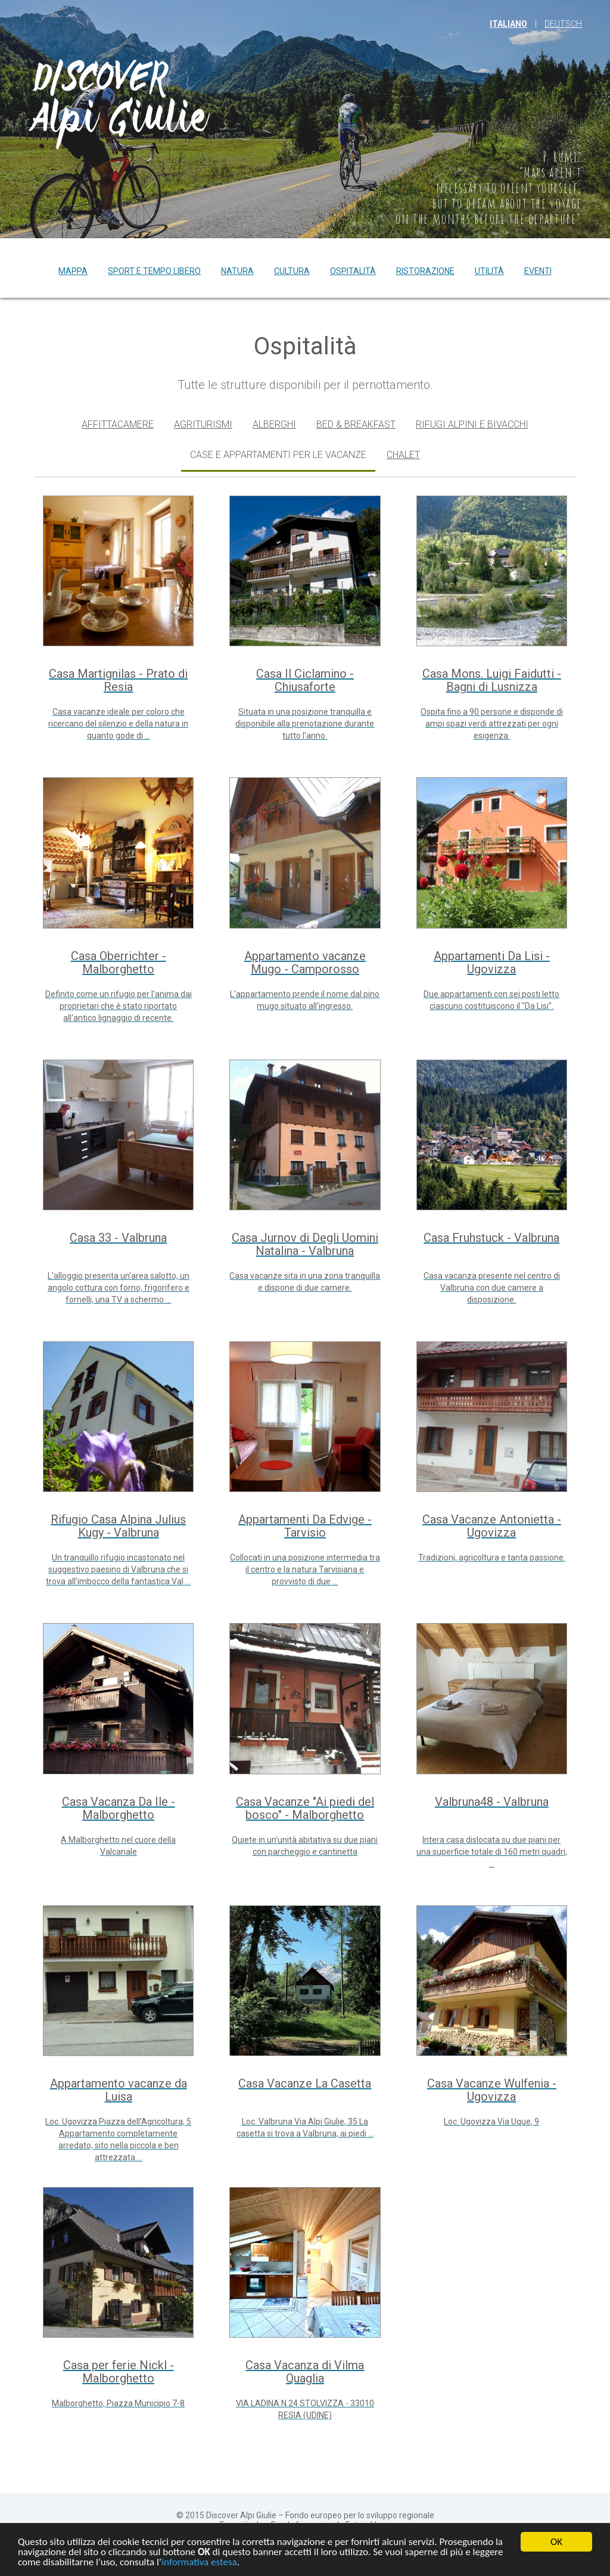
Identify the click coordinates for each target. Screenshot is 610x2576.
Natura (237, 271)
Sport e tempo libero (154, 271)
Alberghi (274, 424)
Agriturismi (203, 424)
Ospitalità (353, 271)
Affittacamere (118, 424)
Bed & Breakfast (356, 424)
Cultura (292, 271)
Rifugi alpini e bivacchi (472, 424)
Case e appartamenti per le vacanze (278, 454)
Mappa (73, 271)
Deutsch (563, 24)
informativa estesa (199, 2563)
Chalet (403, 454)
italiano (508, 24)
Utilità (489, 271)
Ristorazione (425, 271)
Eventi (538, 271)
